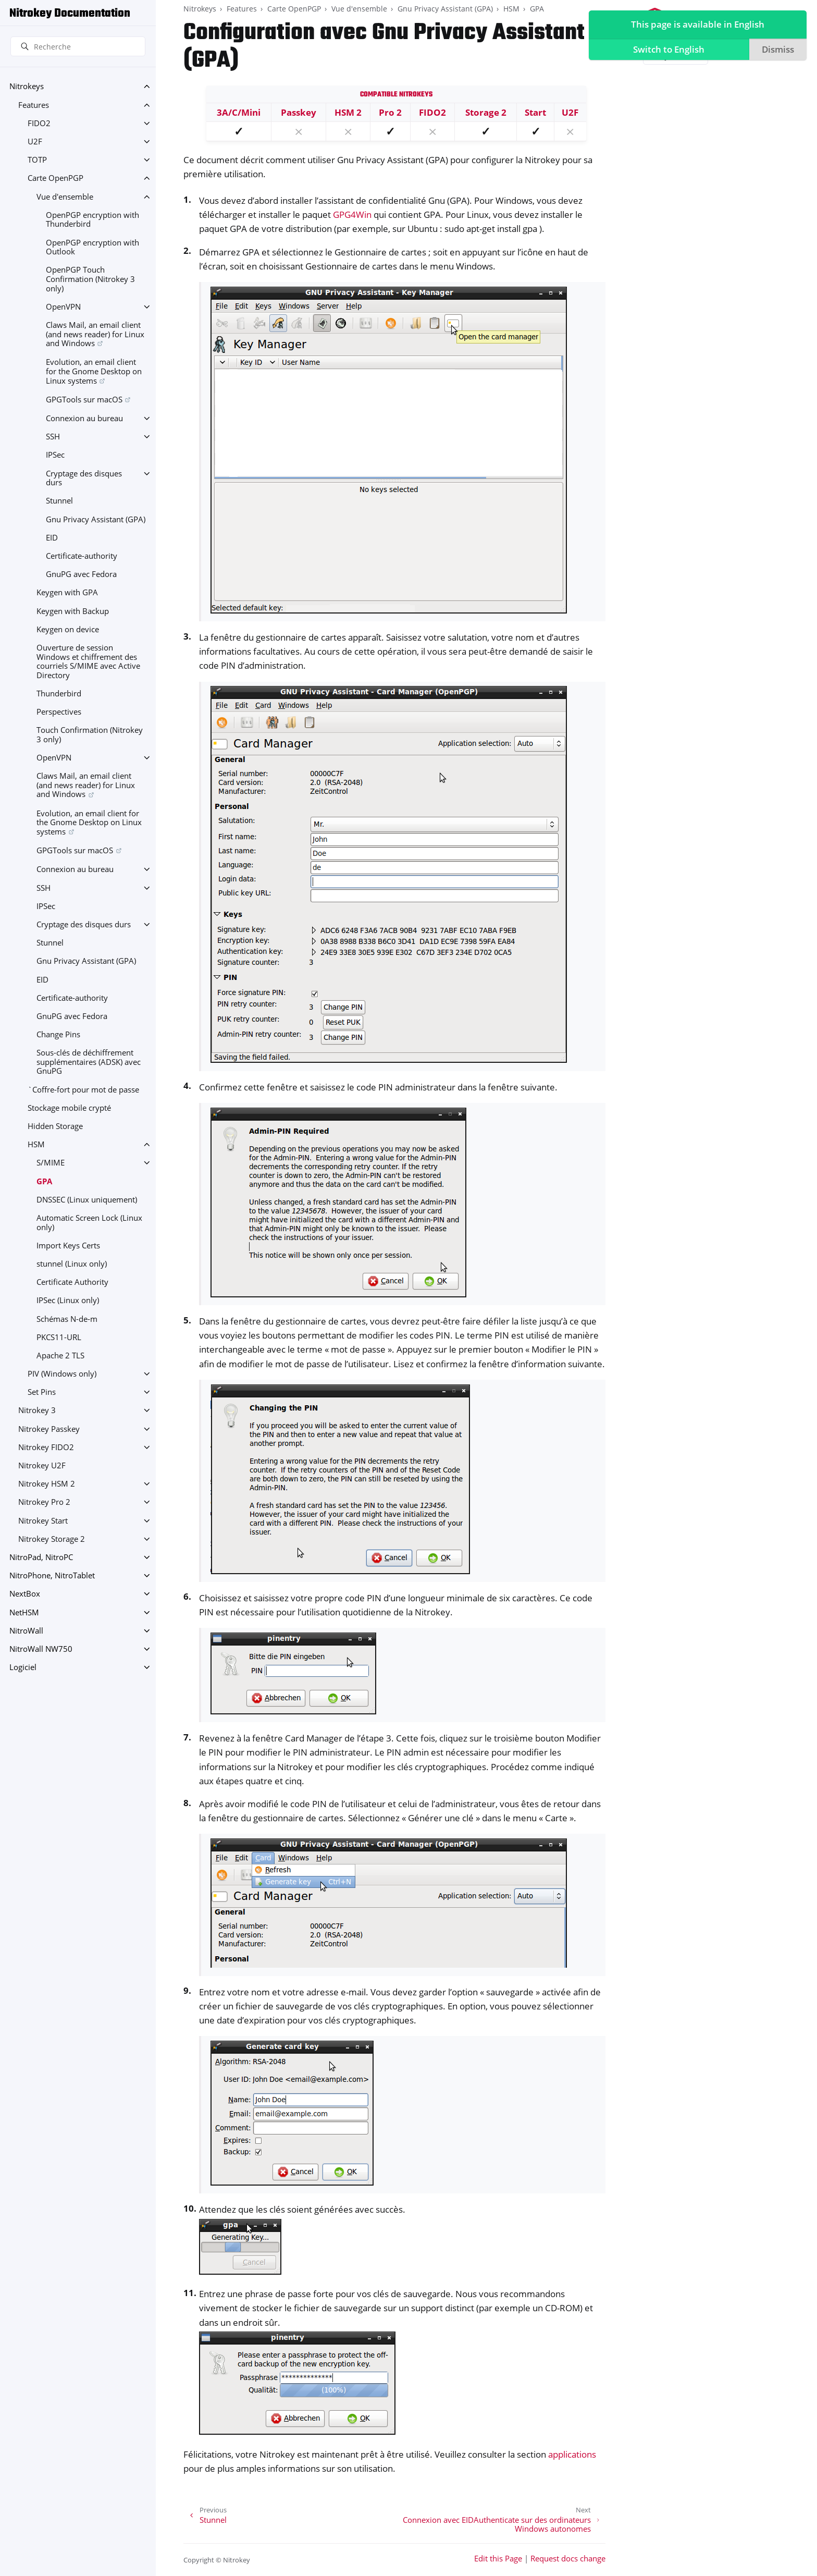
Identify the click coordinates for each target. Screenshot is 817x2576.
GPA (44, 1181)
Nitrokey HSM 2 (46, 1483)
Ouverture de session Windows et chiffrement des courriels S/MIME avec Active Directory (88, 661)
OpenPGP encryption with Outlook (92, 247)
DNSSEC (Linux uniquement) (86, 1199)
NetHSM (24, 1612)
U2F (35, 141)
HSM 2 (348, 112)
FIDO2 (39, 123)
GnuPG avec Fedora (81, 574)
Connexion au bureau (84, 418)
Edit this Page (498, 2558)
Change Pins (58, 1034)
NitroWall (26, 1630)
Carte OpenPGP (55, 178)
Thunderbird (58, 693)
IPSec (55, 454)
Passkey (298, 112)
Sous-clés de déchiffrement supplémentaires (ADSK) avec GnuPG (88, 1061)
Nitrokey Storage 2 (51, 1539)
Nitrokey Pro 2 (44, 1501)
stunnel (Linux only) (71, 1263)
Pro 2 (390, 112)
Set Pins (42, 1392)
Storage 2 (485, 112)
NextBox (24, 1593)
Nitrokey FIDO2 (46, 1447)
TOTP (37, 159)
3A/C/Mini (239, 112)
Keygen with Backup (72, 611)
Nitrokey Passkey (49, 1429)
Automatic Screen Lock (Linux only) (89, 1222)
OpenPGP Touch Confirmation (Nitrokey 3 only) (90, 278)
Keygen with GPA (67, 592)
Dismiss (776, 50)
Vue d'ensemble (64, 196)
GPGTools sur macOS (84, 399)
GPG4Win (352, 214)
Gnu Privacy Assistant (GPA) (95, 519)
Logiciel (22, 1667)
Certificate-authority (81, 555)
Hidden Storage (55, 1126)
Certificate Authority (72, 1282)
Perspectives (58, 711)
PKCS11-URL (58, 1337)
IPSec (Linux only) (67, 1300)
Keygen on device (67, 629)
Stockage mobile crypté (69, 1107)
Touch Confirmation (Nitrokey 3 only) (89, 735)
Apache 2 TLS (60, 1355)
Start (535, 112)
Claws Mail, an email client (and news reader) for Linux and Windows (95, 334)
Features (33, 105)
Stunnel (59, 500)
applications (572, 2454)
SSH (53, 436)
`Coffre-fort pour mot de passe (83, 1089)
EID (52, 537)
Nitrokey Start (43, 1520)
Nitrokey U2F (42, 1465)
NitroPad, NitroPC (41, 1557)
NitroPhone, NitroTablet (52, 1575)
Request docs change (567, 2558)
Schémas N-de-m (66, 1319)
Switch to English (667, 50)
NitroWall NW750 (40, 1648)
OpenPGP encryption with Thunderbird (92, 220)
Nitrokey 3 (37, 1410)
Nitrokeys (26, 86)
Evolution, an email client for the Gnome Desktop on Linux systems (94, 371)
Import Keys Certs (68, 1245)
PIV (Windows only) (62, 1373)
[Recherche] (78, 46)
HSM (36, 1144)
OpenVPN (63, 306)
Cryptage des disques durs (84, 478)
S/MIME (50, 1162)
